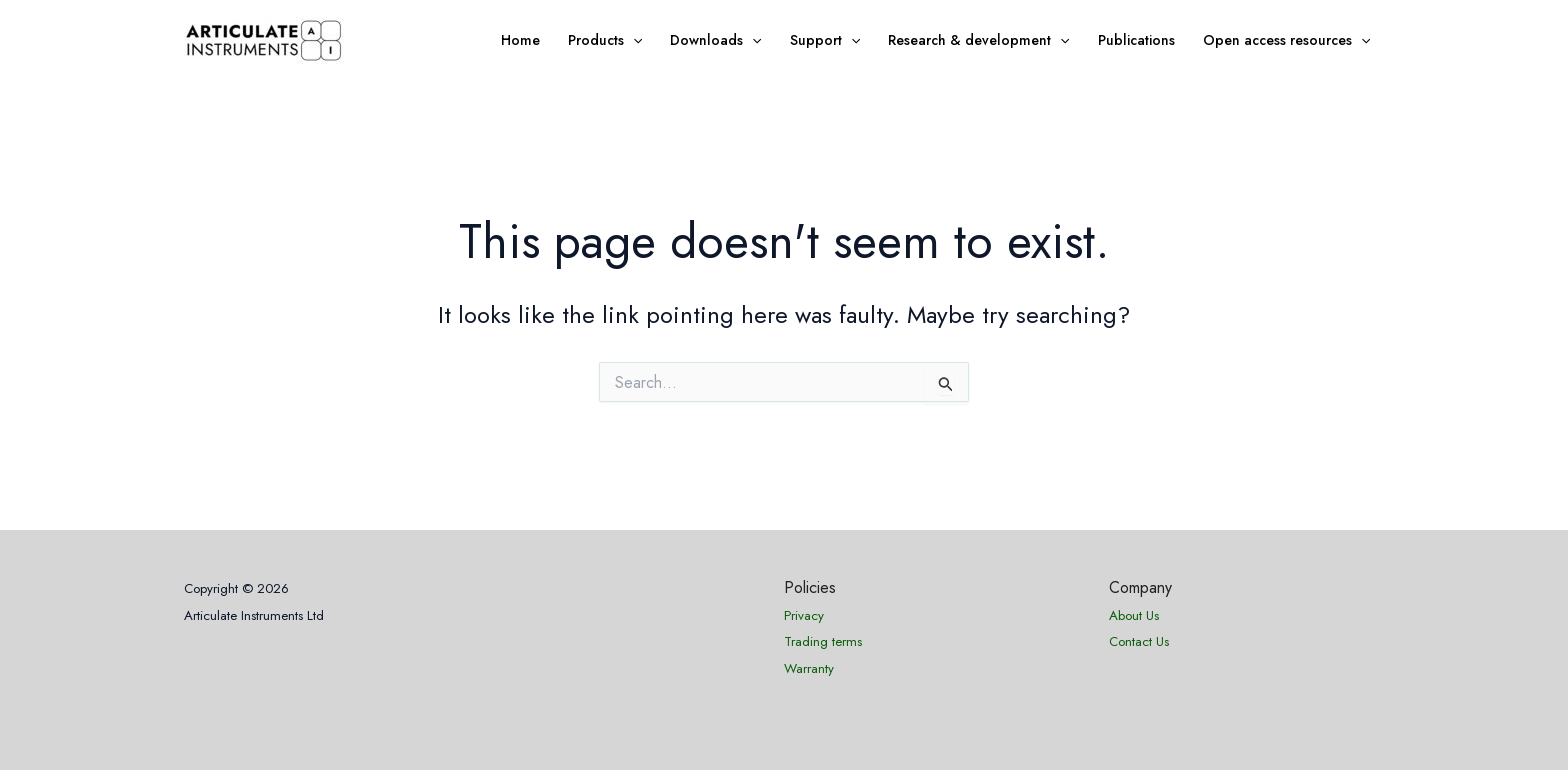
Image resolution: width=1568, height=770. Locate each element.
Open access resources (1286, 40)
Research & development (978, 40)
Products (605, 40)
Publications (1136, 40)
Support (825, 40)
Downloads (715, 40)
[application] (633, 40)
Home (520, 40)
